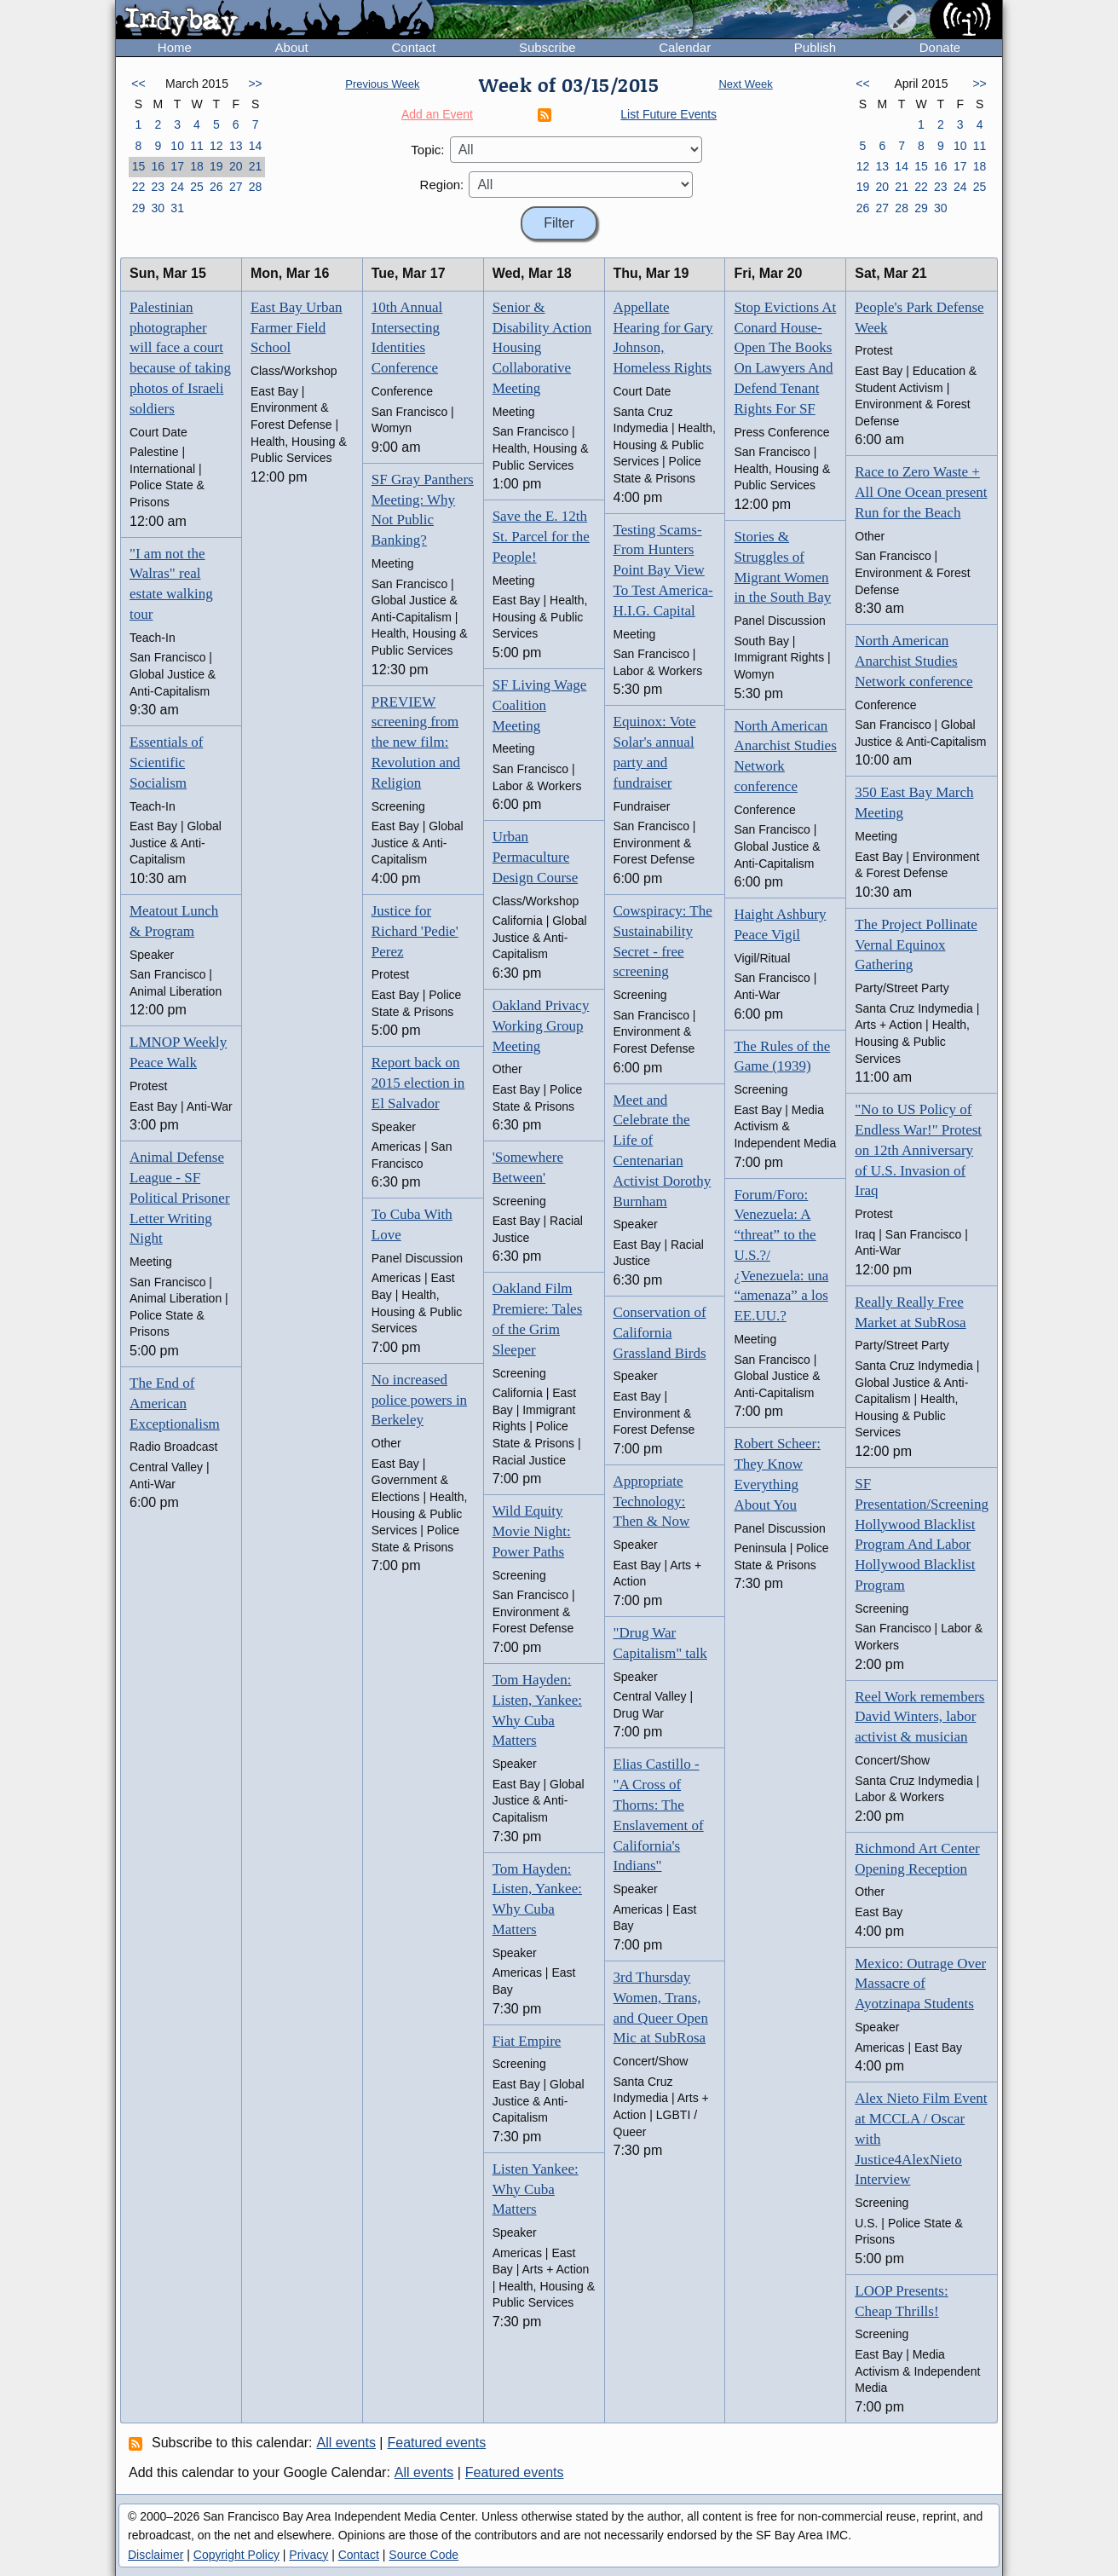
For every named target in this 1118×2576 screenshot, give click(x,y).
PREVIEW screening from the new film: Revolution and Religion (416, 742)
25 (197, 186)
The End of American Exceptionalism (175, 1403)
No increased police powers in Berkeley (419, 1400)
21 (255, 166)
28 (255, 186)
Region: (442, 184)
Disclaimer (155, 2555)
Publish (815, 47)
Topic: (427, 149)
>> (255, 83)
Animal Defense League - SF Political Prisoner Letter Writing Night (180, 1197)
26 (216, 186)
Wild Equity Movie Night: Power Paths (532, 1531)
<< (138, 83)
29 (139, 208)
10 (177, 146)
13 (236, 146)
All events (346, 2442)
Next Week (745, 84)
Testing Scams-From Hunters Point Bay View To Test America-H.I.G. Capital (663, 570)
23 (157, 186)
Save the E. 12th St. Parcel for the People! (541, 536)
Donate (939, 47)
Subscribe (547, 47)
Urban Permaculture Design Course (536, 857)
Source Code (423, 2555)
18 (197, 166)
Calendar (685, 47)
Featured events (437, 2442)
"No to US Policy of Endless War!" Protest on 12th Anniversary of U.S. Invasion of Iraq (918, 1149)
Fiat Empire (527, 2041)
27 (236, 186)
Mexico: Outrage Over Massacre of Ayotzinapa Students (920, 1984)
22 (139, 186)
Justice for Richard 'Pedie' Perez (415, 931)
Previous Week (382, 84)
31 (177, 208)
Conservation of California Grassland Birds (660, 1332)
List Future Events (668, 114)
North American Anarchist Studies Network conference (913, 661)
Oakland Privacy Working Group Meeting (541, 1025)
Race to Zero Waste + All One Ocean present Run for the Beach (921, 492)
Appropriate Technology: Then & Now (652, 1501)
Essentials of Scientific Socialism (166, 762)
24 (177, 186)
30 (157, 208)
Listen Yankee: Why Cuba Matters (536, 2189)
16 (157, 166)
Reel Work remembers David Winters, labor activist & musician (919, 1717)
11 (197, 146)
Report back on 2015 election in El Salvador (418, 1083)
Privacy (308, 2555)
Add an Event (437, 114)
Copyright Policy (236, 2555)
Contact (413, 47)
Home (175, 47)
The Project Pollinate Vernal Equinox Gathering (916, 944)
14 (255, 146)
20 (236, 166)
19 (216, 166)
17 (177, 166)
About (291, 47)
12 (216, 146)
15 (139, 166)
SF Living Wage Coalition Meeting (540, 705)
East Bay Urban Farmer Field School (297, 327)
